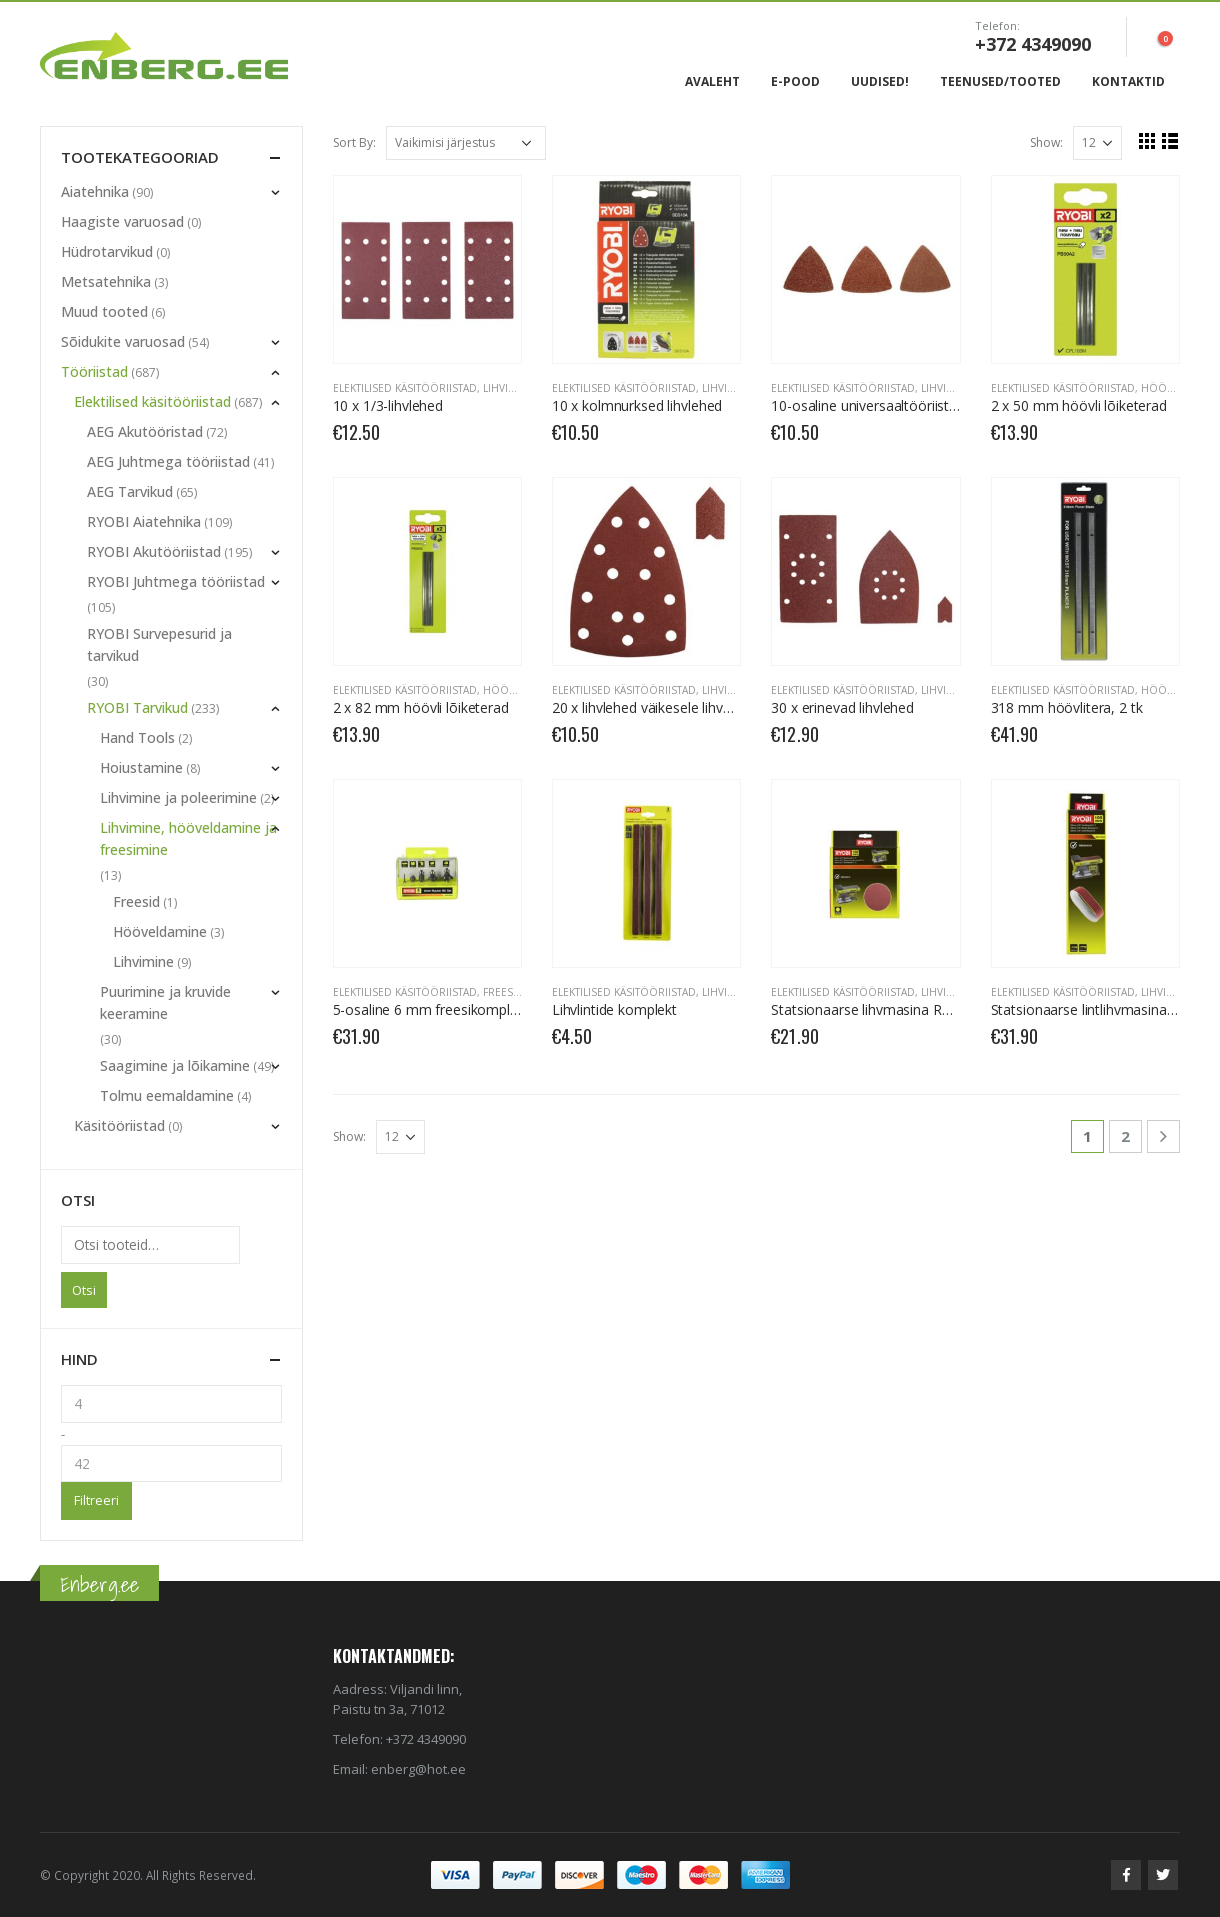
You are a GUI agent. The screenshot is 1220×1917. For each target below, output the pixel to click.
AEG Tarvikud (130, 491)
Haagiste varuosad (122, 221)
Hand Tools (137, 737)
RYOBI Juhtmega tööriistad (176, 581)
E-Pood (795, 81)
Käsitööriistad (119, 1125)
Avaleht (712, 81)
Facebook (1126, 1875)
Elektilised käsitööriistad (405, 388)
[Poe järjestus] (466, 143)
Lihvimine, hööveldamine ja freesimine (188, 838)
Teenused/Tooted (1000, 81)
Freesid (503, 992)
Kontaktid (1128, 81)
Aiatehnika (95, 191)
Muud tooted (104, 311)
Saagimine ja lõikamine (175, 1065)
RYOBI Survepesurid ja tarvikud (159, 644)
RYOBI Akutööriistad (154, 551)
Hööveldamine (160, 931)
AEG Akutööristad (145, 431)
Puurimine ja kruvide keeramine (165, 1002)
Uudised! (880, 81)
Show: (1046, 142)
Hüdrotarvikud (107, 251)
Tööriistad (94, 371)
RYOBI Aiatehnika (144, 521)
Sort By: (354, 142)
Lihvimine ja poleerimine (178, 797)
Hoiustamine (141, 767)
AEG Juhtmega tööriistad (168, 461)
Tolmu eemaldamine (167, 1095)
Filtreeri (96, 1500)
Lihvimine (508, 388)
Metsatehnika (106, 281)
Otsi (84, 1290)
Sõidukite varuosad (123, 341)
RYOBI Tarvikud (137, 707)
